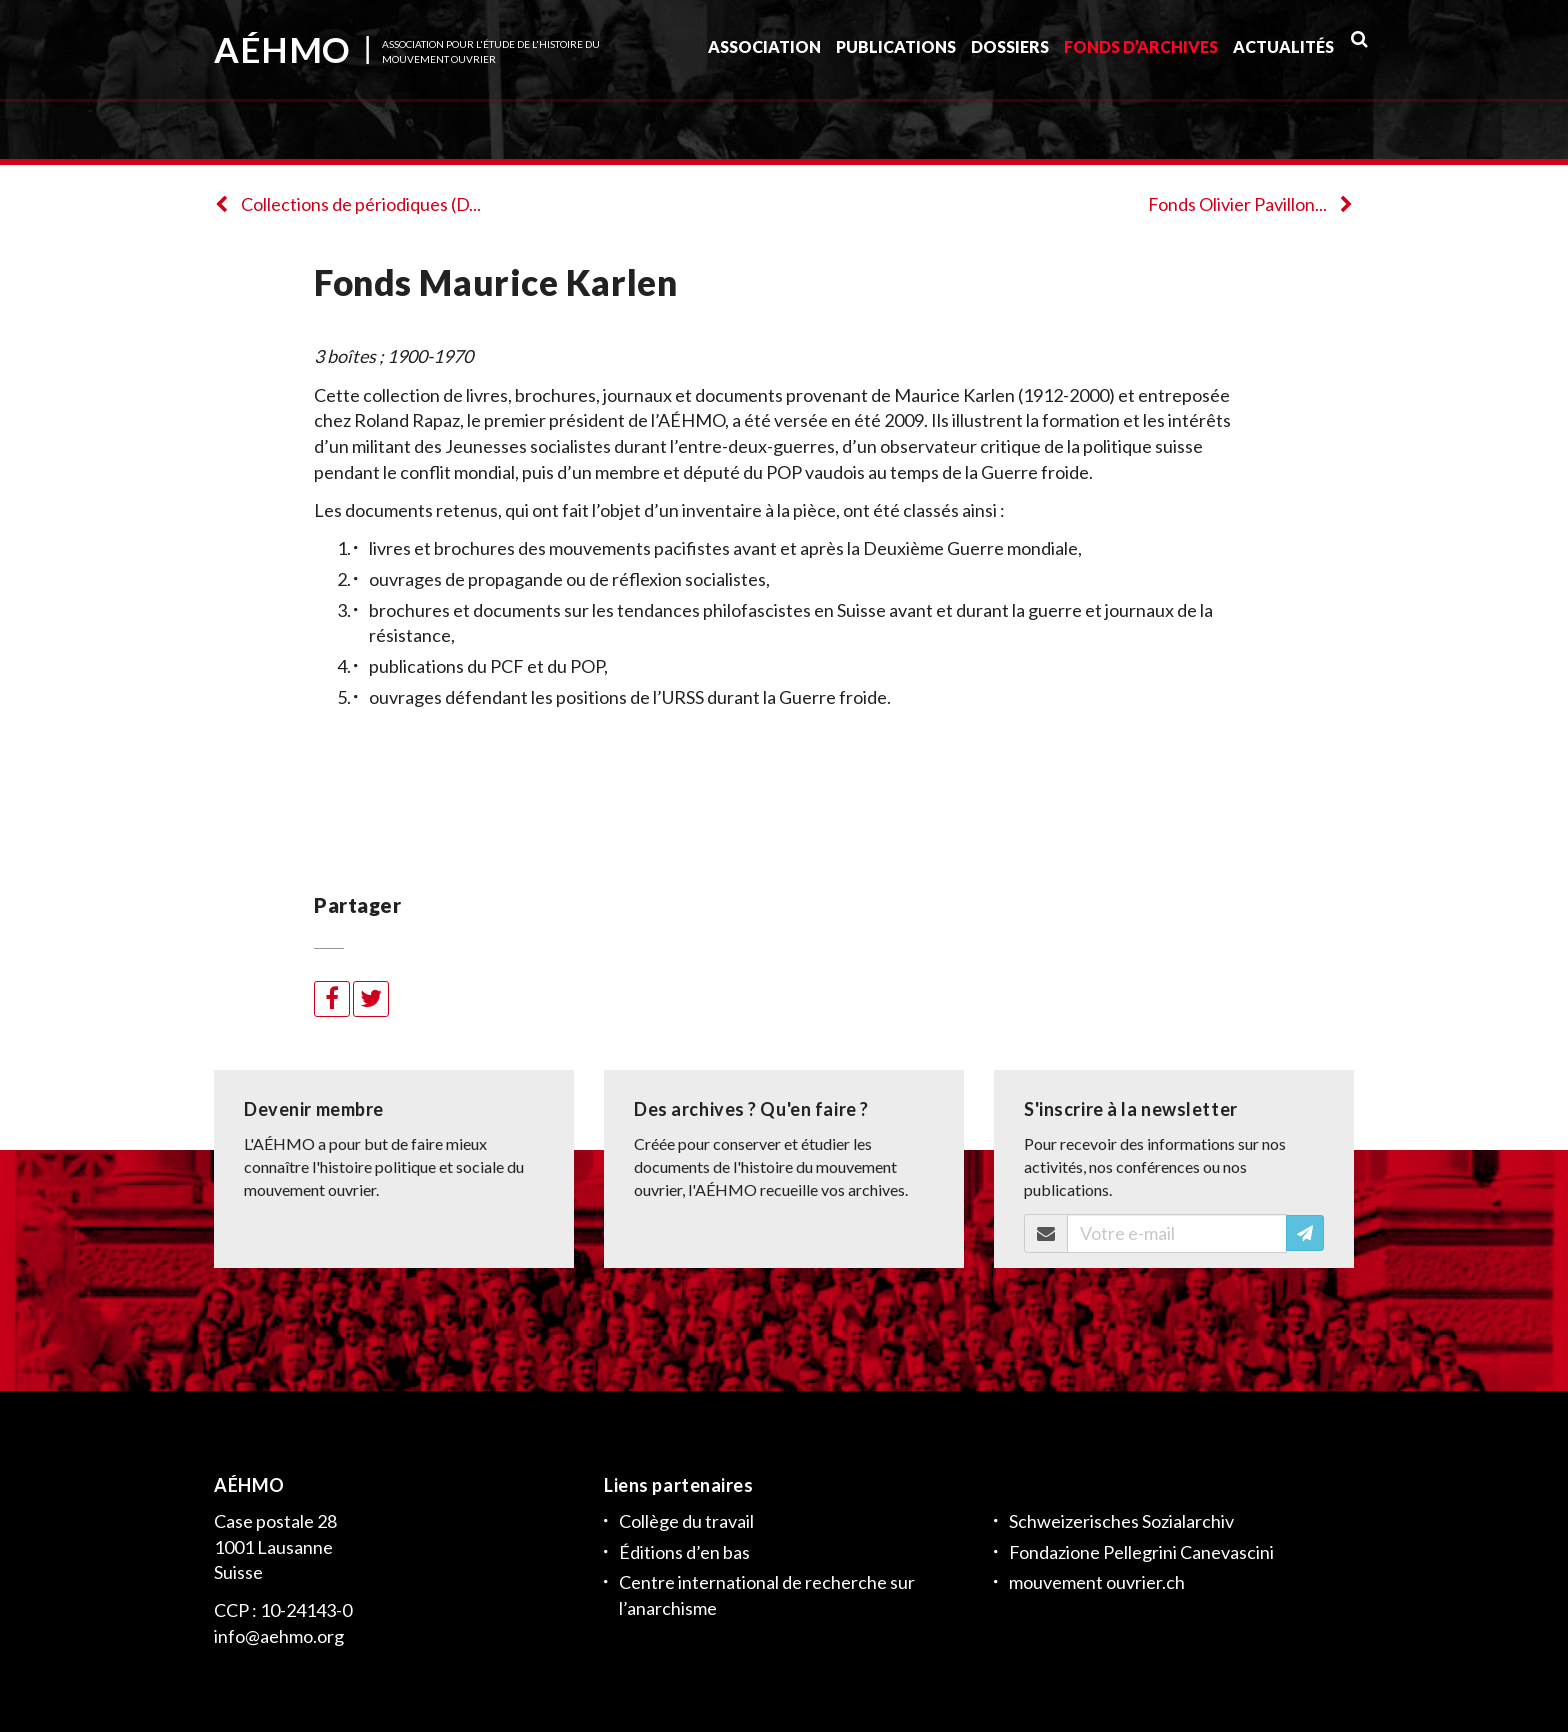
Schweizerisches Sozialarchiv (1121, 1521)
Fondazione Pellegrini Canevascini (1141, 1552)
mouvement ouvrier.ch (1097, 1582)
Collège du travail (686, 1521)
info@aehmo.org (279, 1636)
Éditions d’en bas (684, 1552)
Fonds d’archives (1141, 53)
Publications (896, 53)
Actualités (1283, 53)
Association (764, 53)
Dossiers (1010, 53)
